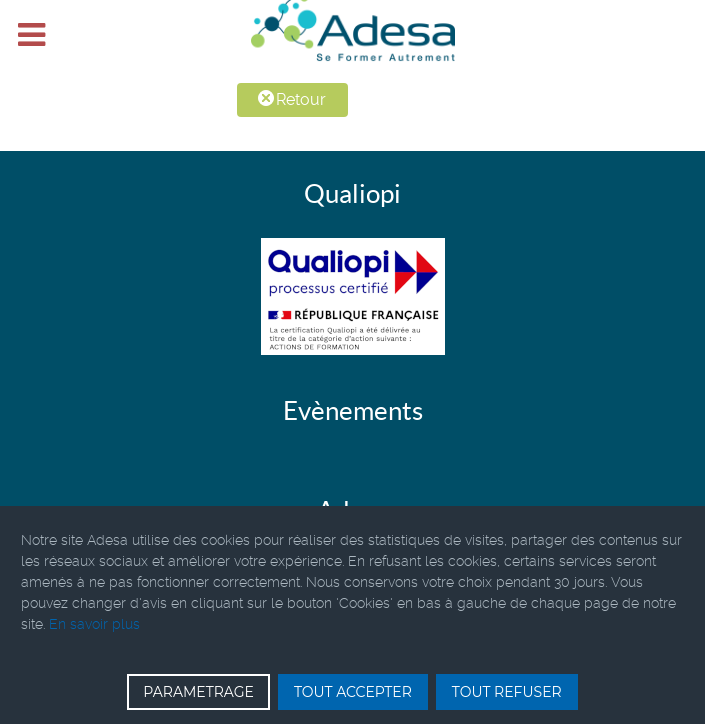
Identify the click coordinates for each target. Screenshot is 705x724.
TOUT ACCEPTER (353, 692)
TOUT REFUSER (507, 692)
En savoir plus (94, 624)
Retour (292, 99)
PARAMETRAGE (198, 692)
